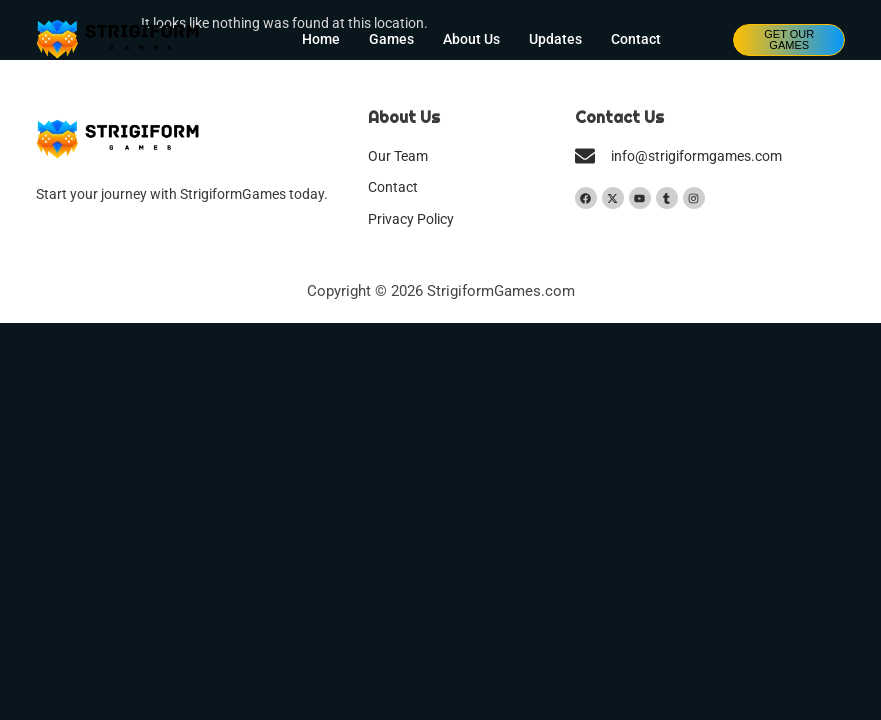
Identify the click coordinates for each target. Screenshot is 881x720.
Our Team (398, 156)
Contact (636, 39)
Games (391, 39)
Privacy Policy (411, 219)
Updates (555, 39)
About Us (471, 39)
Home (321, 39)
